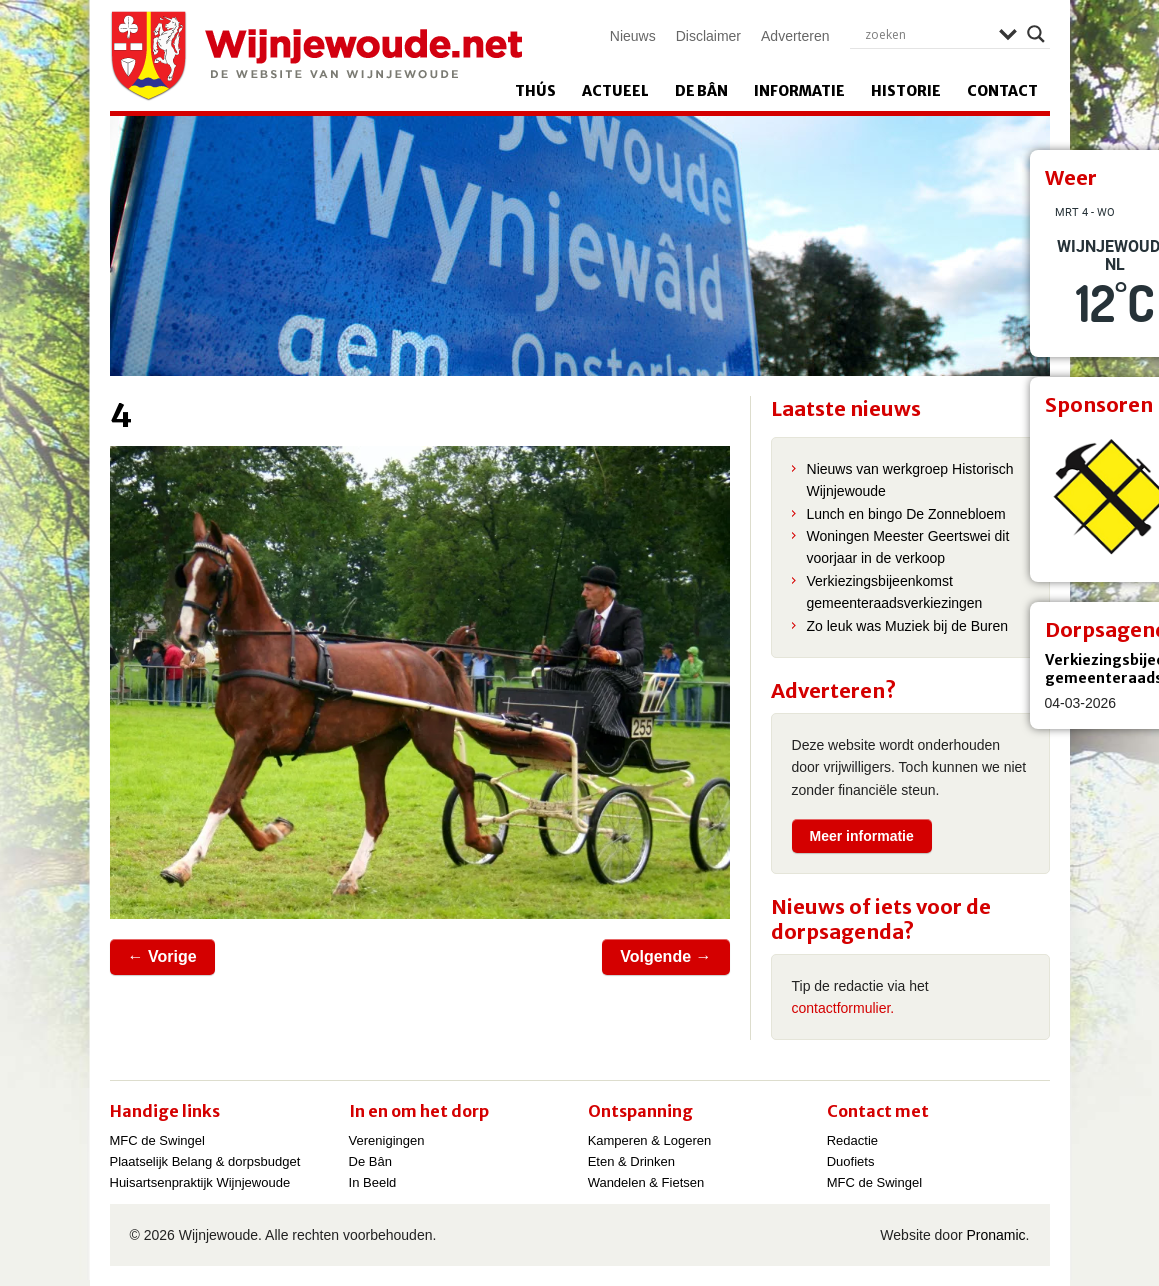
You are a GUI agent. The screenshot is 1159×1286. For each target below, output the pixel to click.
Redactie (852, 1140)
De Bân (701, 91)
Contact (1002, 91)
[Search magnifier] (1036, 34)
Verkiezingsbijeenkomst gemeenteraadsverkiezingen (895, 592)
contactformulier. (843, 1008)
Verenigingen (387, 1140)
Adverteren (795, 36)
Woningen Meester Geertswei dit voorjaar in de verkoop (908, 547)
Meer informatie (862, 836)
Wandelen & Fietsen (646, 1182)
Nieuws (633, 36)
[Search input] (927, 34)
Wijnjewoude (316, 56)
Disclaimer (708, 36)
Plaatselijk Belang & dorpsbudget (205, 1161)
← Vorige (162, 956)
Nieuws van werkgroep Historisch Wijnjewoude (910, 480)
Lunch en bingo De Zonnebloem (906, 514)
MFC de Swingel (157, 1140)
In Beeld (373, 1182)
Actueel (615, 91)
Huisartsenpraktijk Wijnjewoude (200, 1182)
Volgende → (665, 956)
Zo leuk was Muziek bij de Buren (908, 626)
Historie (906, 91)
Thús (535, 91)
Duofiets (851, 1161)
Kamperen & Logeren (650, 1140)
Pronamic (995, 1235)
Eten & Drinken (631, 1161)
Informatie (799, 91)
